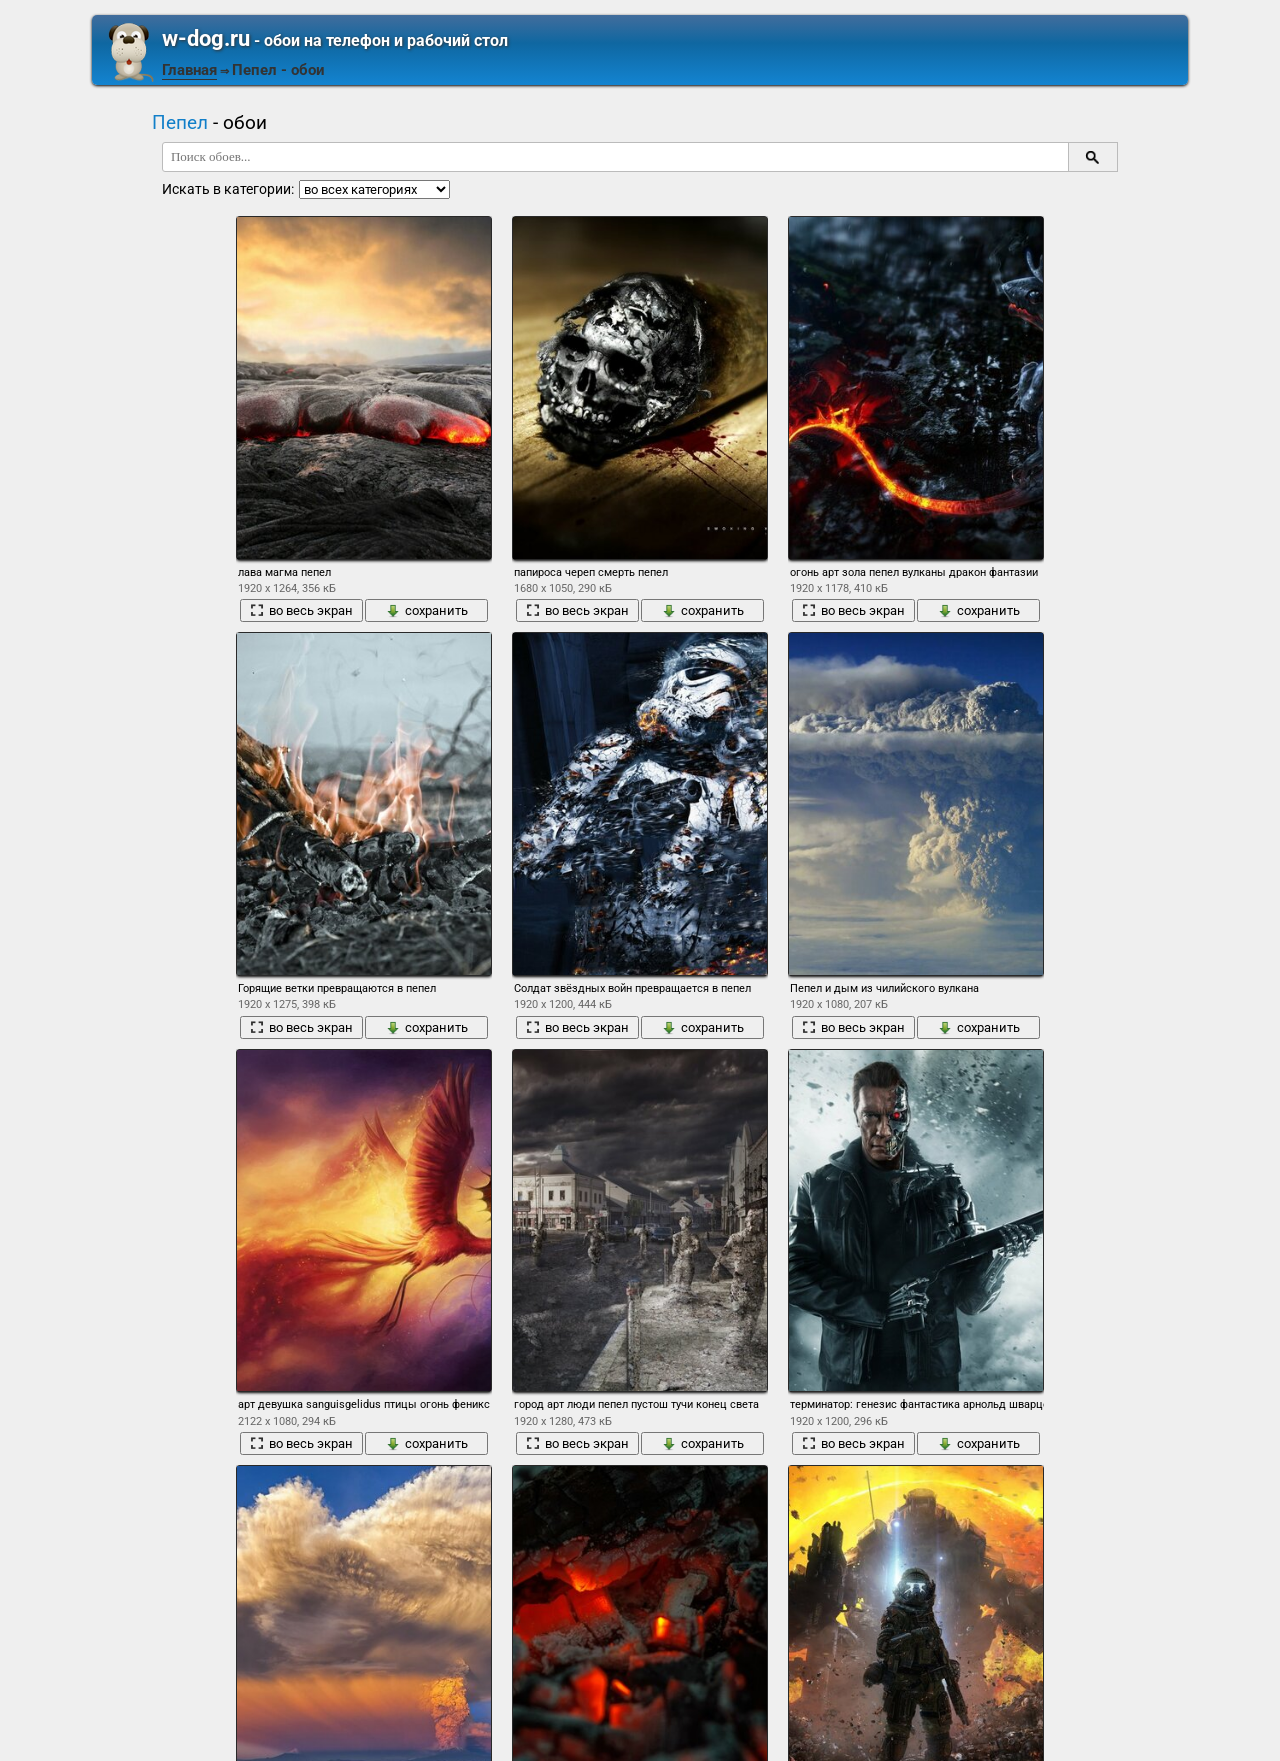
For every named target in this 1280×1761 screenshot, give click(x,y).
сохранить (427, 610)
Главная (189, 70)
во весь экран (301, 610)
